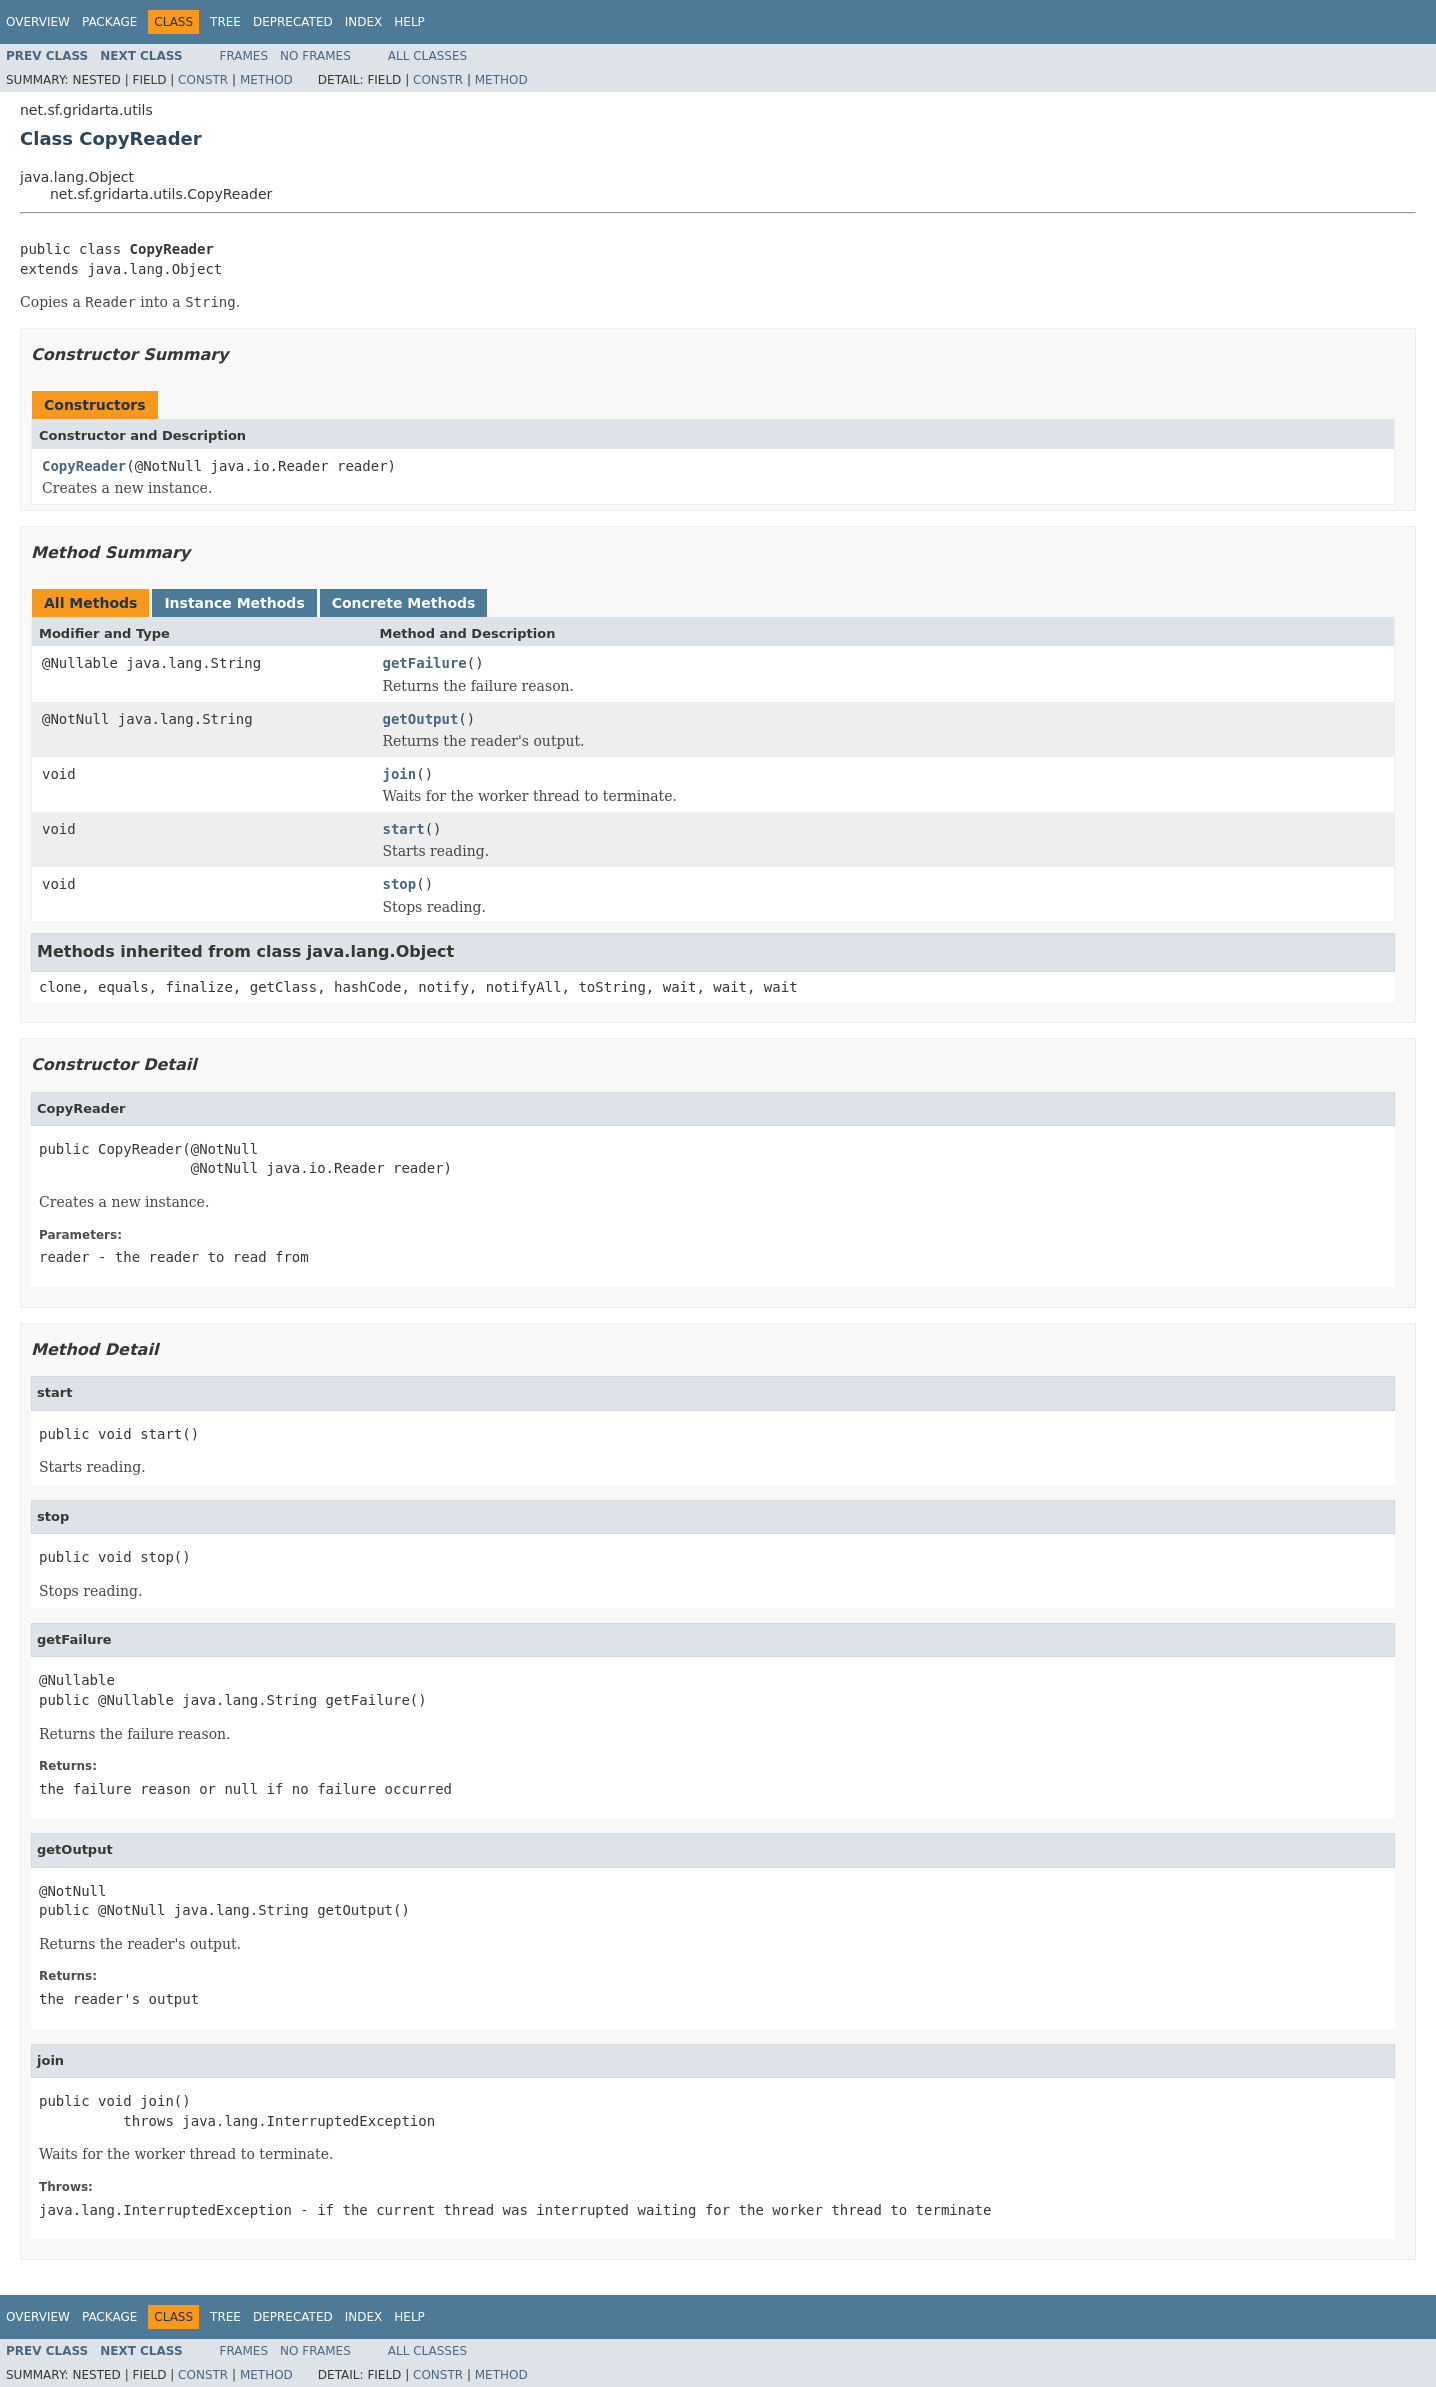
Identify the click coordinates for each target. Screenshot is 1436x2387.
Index (364, 22)
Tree (225, 22)
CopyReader (84, 466)
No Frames (315, 56)
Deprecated (293, 22)
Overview (38, 22)
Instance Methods (234, 603)
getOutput (421, 719)
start (404, 829)
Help (409, 22)
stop (400, 884)
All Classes (427, 56)
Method (266, 80)
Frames (244, 56)
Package (109, 22)
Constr (203, 80)
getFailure (425, 663)
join (400, 774)
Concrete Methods (404, 603)
